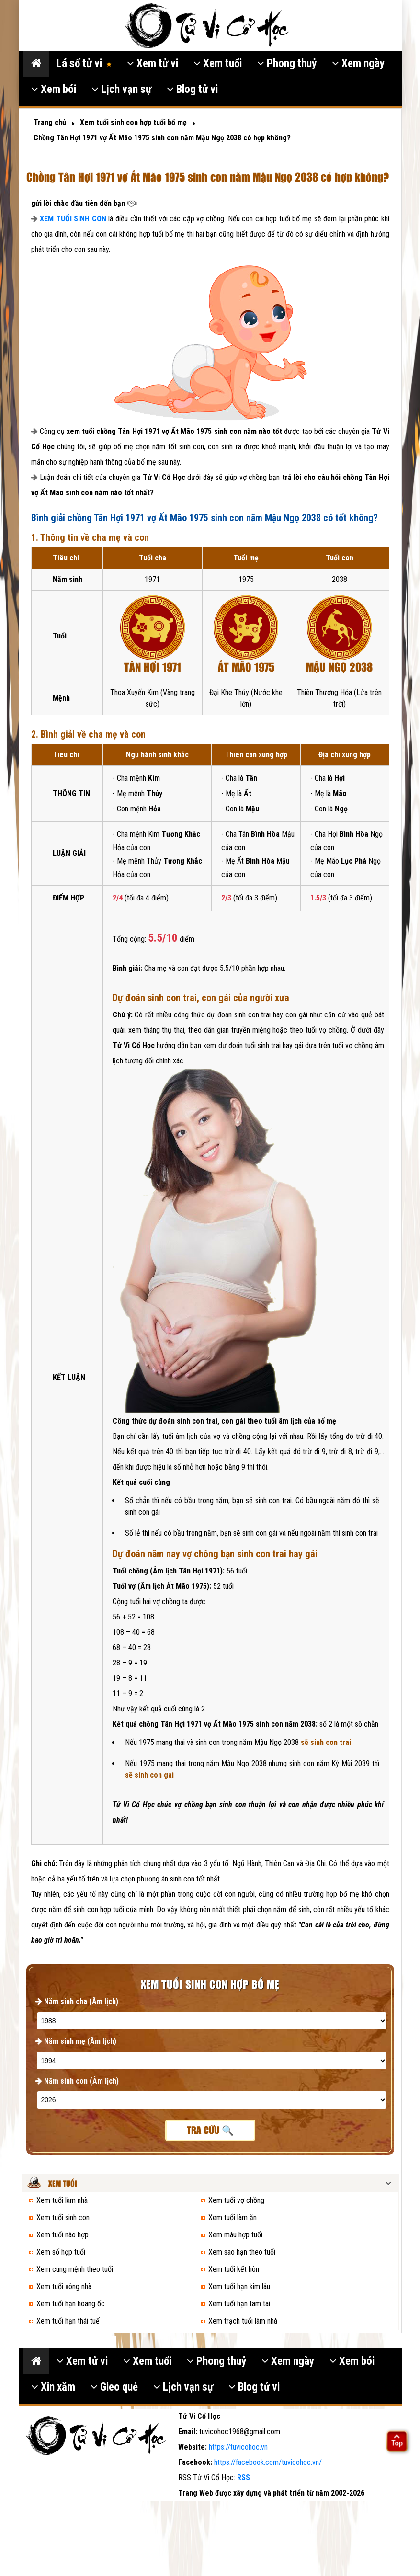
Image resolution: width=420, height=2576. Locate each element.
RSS (243, 2477)
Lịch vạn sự (121, 89)
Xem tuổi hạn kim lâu (239, 2286)
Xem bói (53, 89)
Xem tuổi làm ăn (232, 2217)
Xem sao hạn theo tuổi (241, 2252)
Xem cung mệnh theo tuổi (74, 2269)
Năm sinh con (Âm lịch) (77, 2081)
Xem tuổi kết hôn (233, 2269)
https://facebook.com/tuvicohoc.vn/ (268, 2462)
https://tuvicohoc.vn (238, 2446)
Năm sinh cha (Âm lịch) (76, 2001)
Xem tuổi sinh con (63, 2217)
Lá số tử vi (84, 63)
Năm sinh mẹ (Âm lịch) (75, 2041)
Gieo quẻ (114, 2387)
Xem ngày (358, 63)
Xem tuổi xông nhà (63, 2286)
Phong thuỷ (287, 63)
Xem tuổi (217, 63)
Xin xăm (53, 2387)
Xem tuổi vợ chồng (236, 2200)
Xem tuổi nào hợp (62, 2234)
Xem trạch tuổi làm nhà (242, 2320)
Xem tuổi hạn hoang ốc (70, 2303)
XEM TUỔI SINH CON (73, 218)
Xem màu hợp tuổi (235, 2234)
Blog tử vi (192, 89)
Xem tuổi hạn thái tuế (68, 2320)
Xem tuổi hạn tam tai (239, 2303)
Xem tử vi (152, 63)
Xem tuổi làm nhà (62, 2200)
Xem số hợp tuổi (60, 2252)
